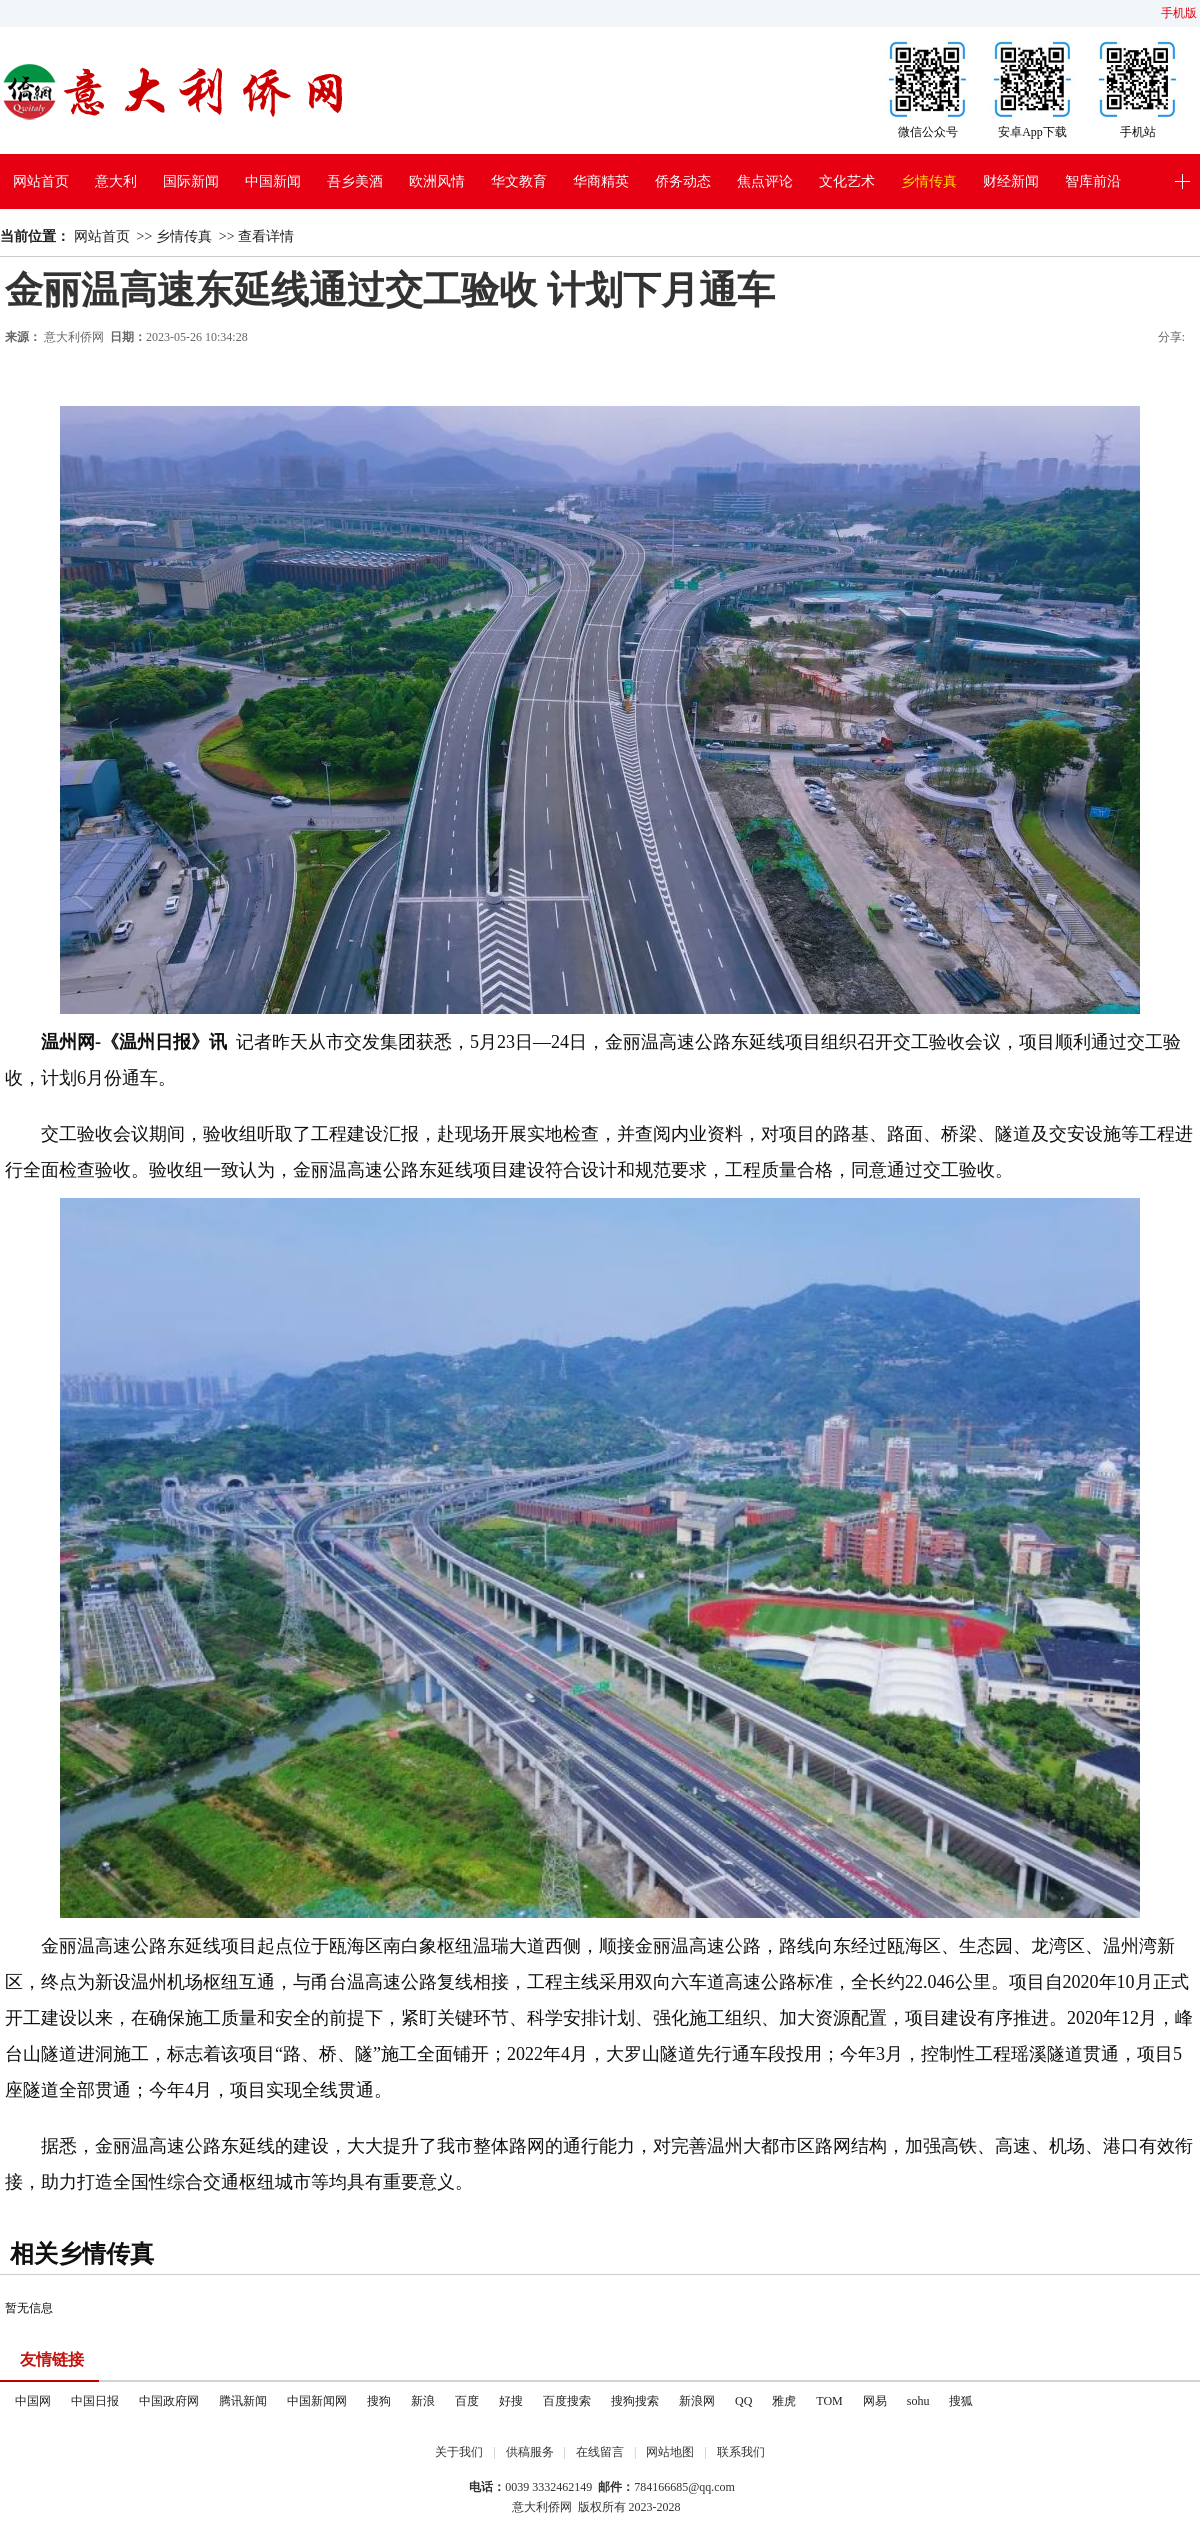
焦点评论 (765, 181)
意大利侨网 (74, 337)
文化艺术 (847, 181)
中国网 (33, 2401)
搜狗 (379, 2401)
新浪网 (697, 2401)
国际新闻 (191, 181)
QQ (743, 2401)
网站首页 (41, 181)
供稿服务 (530, 2452)
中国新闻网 (317, 2401)
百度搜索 (567, 2401)
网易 (875, 2401)
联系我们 (741, 2452)
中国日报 (95, 2401)
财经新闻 (1011, 181)
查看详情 (266, 236)
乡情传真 (929, 181)
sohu (918, 2401)
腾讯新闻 (243, 2401)
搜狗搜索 (635, 2401)
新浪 (423, 2401)
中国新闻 (273, 181)
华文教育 (519, 181)
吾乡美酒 (355, 181)
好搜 (511, 2401)
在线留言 (600, 2452)
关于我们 (459, 2452)
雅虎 (784, 2401)
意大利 (116, 181)
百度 (467, 2401)
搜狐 (961, 2401)
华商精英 (601, 181)
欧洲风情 (437, 181)
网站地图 (670, 2452)
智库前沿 (1093, 181)
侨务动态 (683, 181)
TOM (829, 2401)
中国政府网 (169, 2401)
